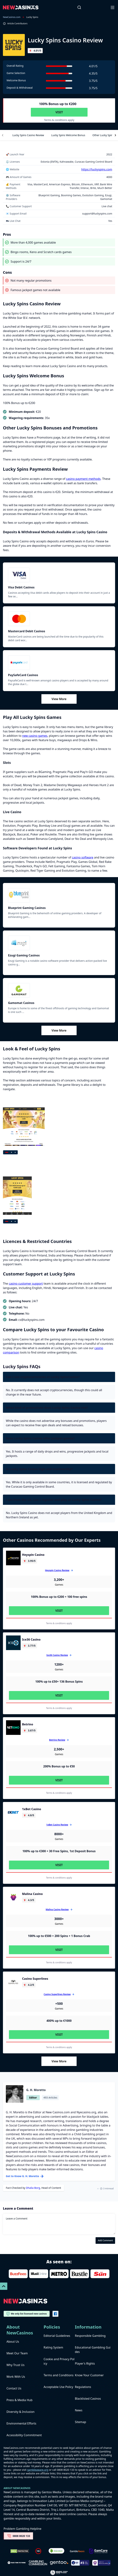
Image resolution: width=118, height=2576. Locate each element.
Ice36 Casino (31, 1639)
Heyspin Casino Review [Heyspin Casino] (57, 1570)
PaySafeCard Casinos (23, 675)
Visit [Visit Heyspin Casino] (59, 1611)
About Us (13, 2342)
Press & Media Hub (20, 2400)
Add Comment (105, 2240)
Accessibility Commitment (24, 2435)
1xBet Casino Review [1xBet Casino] (57, 1824)
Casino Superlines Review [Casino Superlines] (57, 1994)
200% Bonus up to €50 (59, 1766)
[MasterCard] (59, 618)
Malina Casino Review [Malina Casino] (57, 1909)
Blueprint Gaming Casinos (27, 908)
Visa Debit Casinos (21, 587)
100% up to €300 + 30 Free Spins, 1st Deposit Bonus (59, 1851)
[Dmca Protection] (20, 2551)
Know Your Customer (89, 2375)
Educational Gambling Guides (93, 2349)
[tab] (6, 1152)
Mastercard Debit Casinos (26, 631)
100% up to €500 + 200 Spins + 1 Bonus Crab (59, 1936)
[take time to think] (17, 2562)
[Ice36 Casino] (13, 1642)
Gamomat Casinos (21, 1003)
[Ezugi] (59, 943)
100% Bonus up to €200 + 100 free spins (59, 1597)
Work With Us (16, 2377)
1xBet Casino (31, 1809)
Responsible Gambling (90, 2336)
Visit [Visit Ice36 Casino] (59, 1695)
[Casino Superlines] (13, 1982)
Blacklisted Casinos (88, 2399)
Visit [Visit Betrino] (59, 1780)
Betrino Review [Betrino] (57, 1740)
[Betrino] (13, 1727)
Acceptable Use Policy (58, 2387)
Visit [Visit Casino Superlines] (59, 2035)
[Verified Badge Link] (56, 2551)
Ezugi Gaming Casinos (24, 955)
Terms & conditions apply (59, 120)
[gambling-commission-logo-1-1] (38, 2562)
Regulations (83, 2387)
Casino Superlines (35, 1979)
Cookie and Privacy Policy (59, 2361)
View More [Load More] (59, 699)
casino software (82, 857)
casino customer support (26, 1284)
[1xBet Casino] (13, 1812)
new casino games (34, 736)
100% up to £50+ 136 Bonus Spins (59, 1682)
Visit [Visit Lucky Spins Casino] (59, 112)
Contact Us (14, 2388)
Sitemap (80, 2422)
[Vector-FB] (55, 2314)
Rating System (53, 2347)
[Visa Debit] (59, 575)
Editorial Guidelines (57, 2336)
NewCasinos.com (11, 17)
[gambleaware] (77, 2551)
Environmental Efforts (21, 2423)
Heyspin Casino (33, 1555)
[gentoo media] (59, 2563)
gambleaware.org (37, 2469)
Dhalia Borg (33, 2188)
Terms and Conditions (58, 2375)
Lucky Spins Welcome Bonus (68, 135)
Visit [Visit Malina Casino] (59, 1950)
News (78, 2410)
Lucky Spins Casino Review (28, 135)
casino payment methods (83, 479)
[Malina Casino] (13, 1897)
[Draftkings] (59, 895)
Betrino (27, 1724)
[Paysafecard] (59, 662)
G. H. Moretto (36, 2090)
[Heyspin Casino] (13, 1558)
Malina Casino (32, 1894)
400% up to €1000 (59, 2021)
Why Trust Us (16, 2365)
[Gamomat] (59, 990)
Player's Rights (85, 2363)
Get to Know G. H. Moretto (24, 2176)
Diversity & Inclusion (21, 2412)
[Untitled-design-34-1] (98, 2551)
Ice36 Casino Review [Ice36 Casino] (57, 1655)
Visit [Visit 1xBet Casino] (59, 1865)
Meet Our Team (17, 2353)
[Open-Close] (113, 7)
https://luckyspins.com (96, 169)
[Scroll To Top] (3, 2286)
